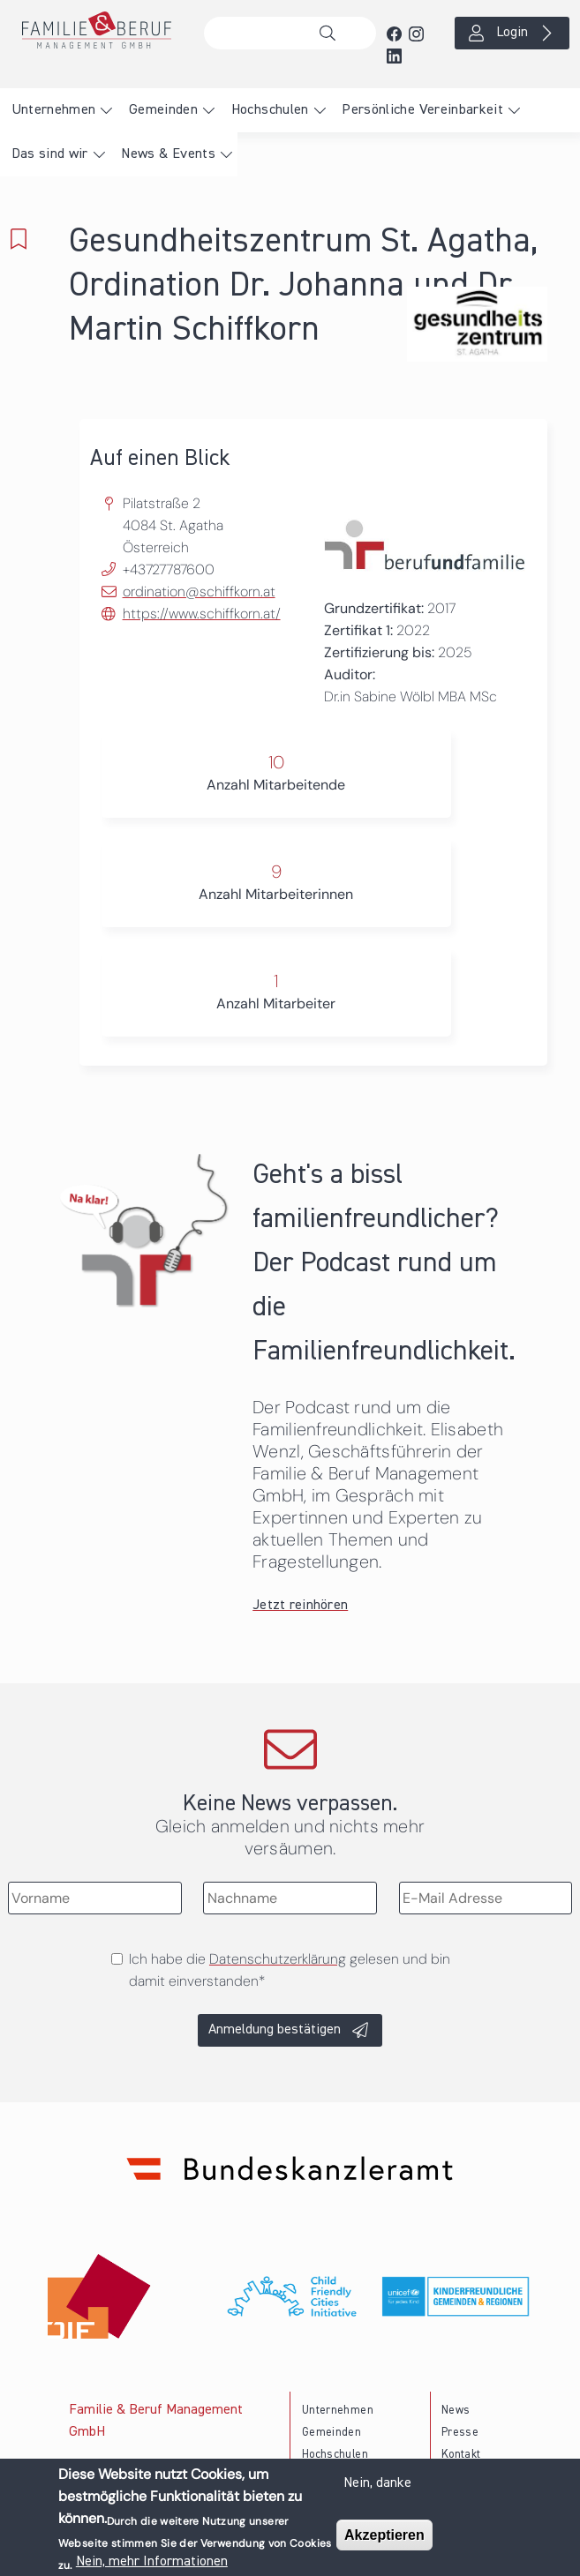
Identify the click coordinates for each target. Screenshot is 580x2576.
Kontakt (461, 2454)
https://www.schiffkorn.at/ (202, 613)
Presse (459, 2432)
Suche (331, 33)
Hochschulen (270, 110)
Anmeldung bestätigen (274, 2030)
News (455, 2410)
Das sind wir (49, 154)
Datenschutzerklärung (277, 1959)
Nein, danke (377, 2487)
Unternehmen (53, 110)
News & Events (168, 154)
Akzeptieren (384, 2539)
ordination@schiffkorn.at (199, 591)
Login (512, 33)
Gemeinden (163, 110)
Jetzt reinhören (300, 1606)
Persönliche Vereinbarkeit (422, 110)
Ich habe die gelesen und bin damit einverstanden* (289, 1970)
